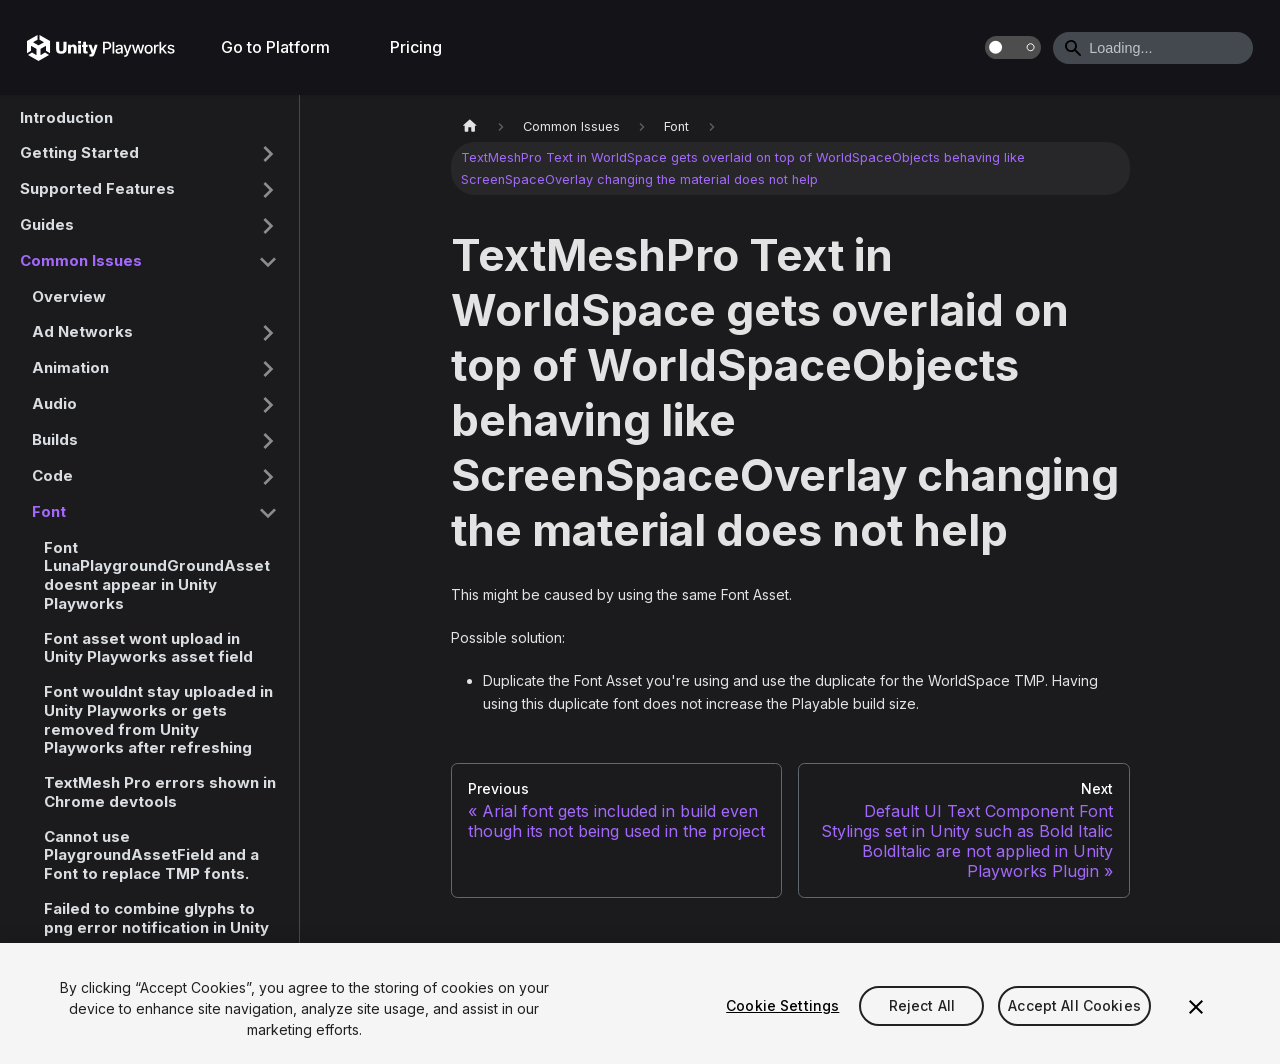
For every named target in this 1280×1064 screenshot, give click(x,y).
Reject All (922, 1005)
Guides (47, 224)
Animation (70, 367)
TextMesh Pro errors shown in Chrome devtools (160, 792)
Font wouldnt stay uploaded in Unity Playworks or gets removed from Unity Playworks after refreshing (158, 719)
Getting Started (79, 152)
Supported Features (97, 188)
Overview (69, 296)
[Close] (1196, 1007)
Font (49, 511)
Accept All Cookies (1074, 1005)
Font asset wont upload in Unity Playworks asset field (148, 648)
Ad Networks (82, 331)
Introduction (66, 117)
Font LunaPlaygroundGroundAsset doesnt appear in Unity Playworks (157, 575)
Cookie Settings (782, 1005)
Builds (55, 439)
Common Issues (81, 260)
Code (52, 475)
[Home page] (470, 126)
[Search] (1153, 48)
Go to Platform (275, 47)
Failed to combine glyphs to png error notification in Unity (156, 918)
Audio (54, 403)
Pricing (416, 47)
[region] (640, 1003)
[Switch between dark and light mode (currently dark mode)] (1013, 47)
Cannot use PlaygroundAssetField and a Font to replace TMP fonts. (151, 855)
